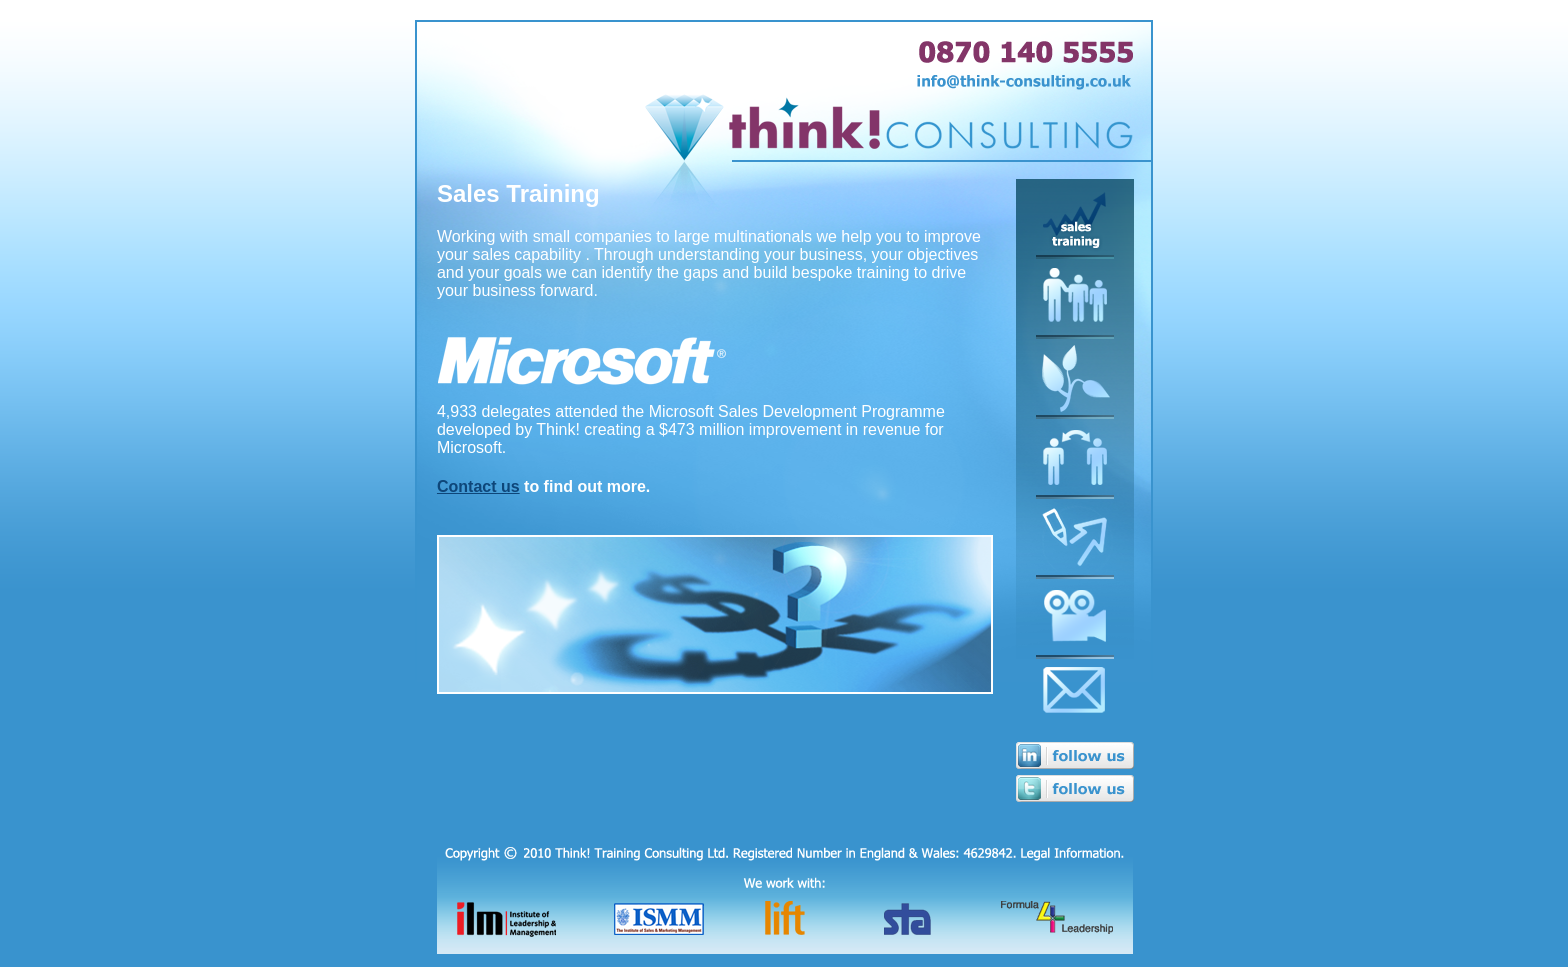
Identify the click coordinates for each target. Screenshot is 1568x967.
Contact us (478, 486)
